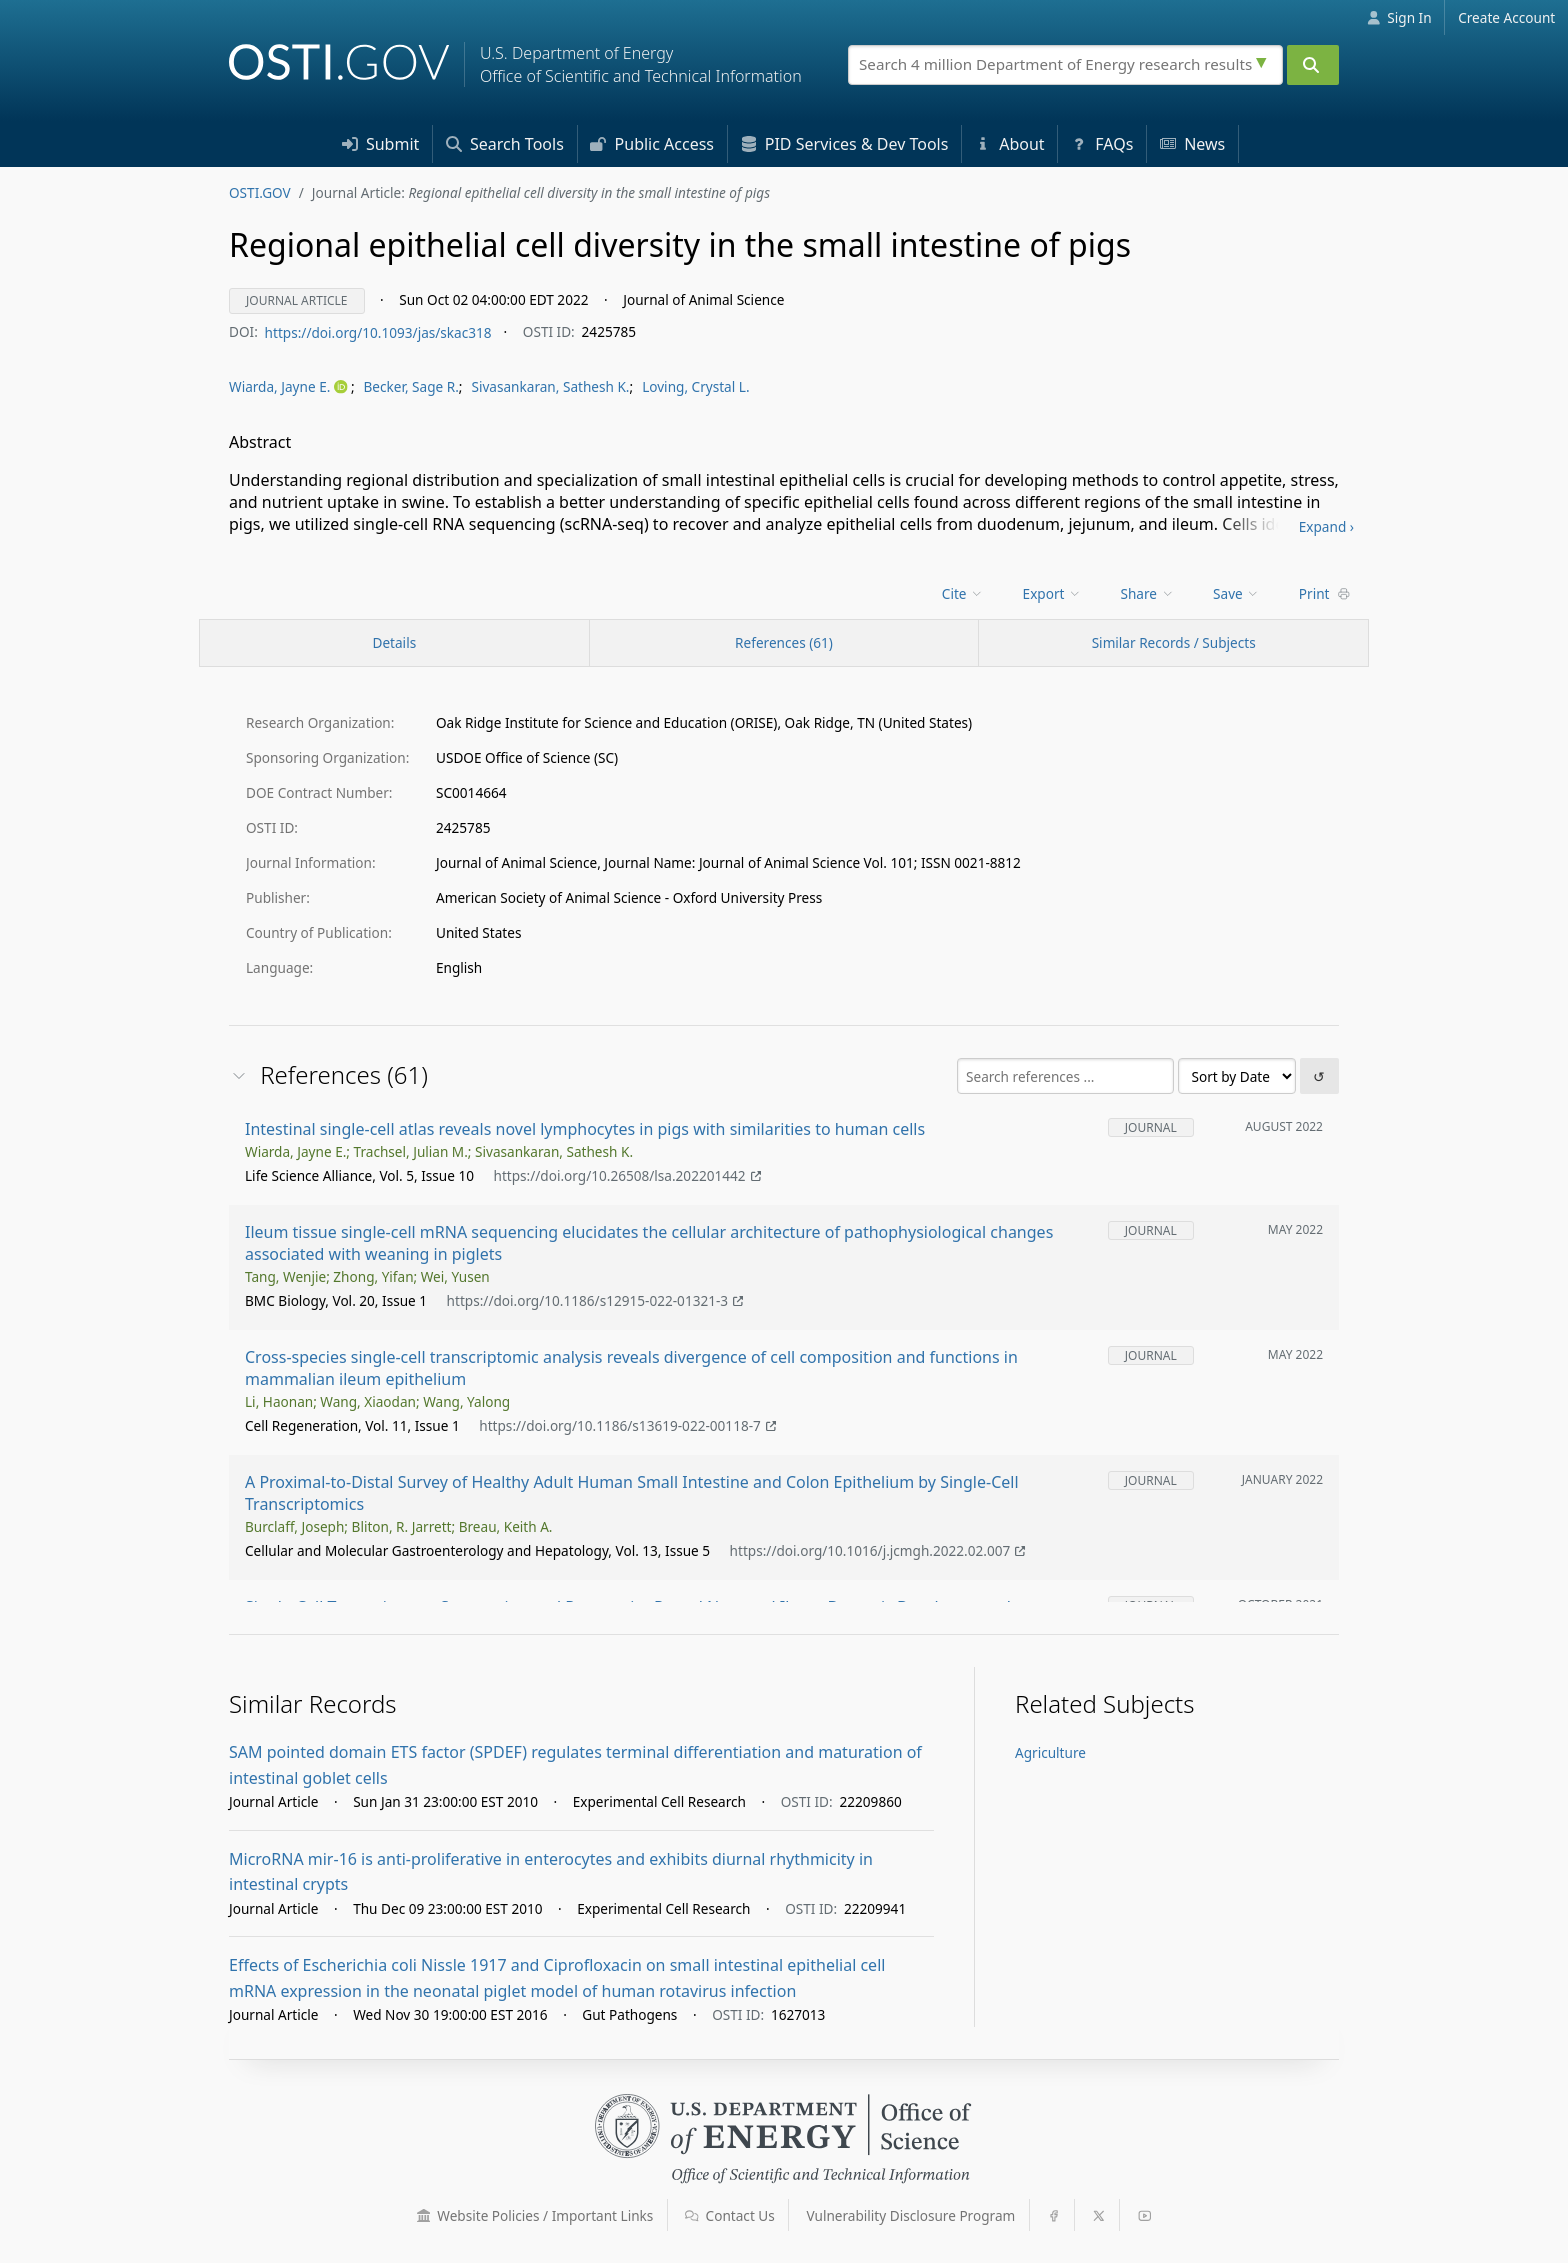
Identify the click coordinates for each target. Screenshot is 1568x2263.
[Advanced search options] (1264, 60)
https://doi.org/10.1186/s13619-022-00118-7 (627, 1426)
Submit (381, 144)
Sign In (1399, 17)
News (1192, 144)
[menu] (290, 387)
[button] (424, 2216)
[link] (290, 387)
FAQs (1102, 144)
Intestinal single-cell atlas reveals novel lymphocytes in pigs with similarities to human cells (585, 1129)
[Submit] (1313, 65)
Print (1325, 593)
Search (505, 144)
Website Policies (535, 2215)
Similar (1174, 642)
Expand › (1326, 526)
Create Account (1506, 17)
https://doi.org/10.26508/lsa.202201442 (626, 1176)
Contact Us (730, 2215)
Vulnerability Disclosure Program (911, 2215)
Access (652, 144)
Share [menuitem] (1148, 593)
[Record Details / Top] (394, 643)
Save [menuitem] (1236, 593)
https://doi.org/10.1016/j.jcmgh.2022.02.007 (878, 1550)
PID (845, 144)
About (1010, 144)
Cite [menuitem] (963, 593)
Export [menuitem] (1052, 593)
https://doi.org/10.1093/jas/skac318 (378, 331)
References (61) (784, 642)
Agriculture (1050, 1752)
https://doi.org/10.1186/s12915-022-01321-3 (595, 1301)
